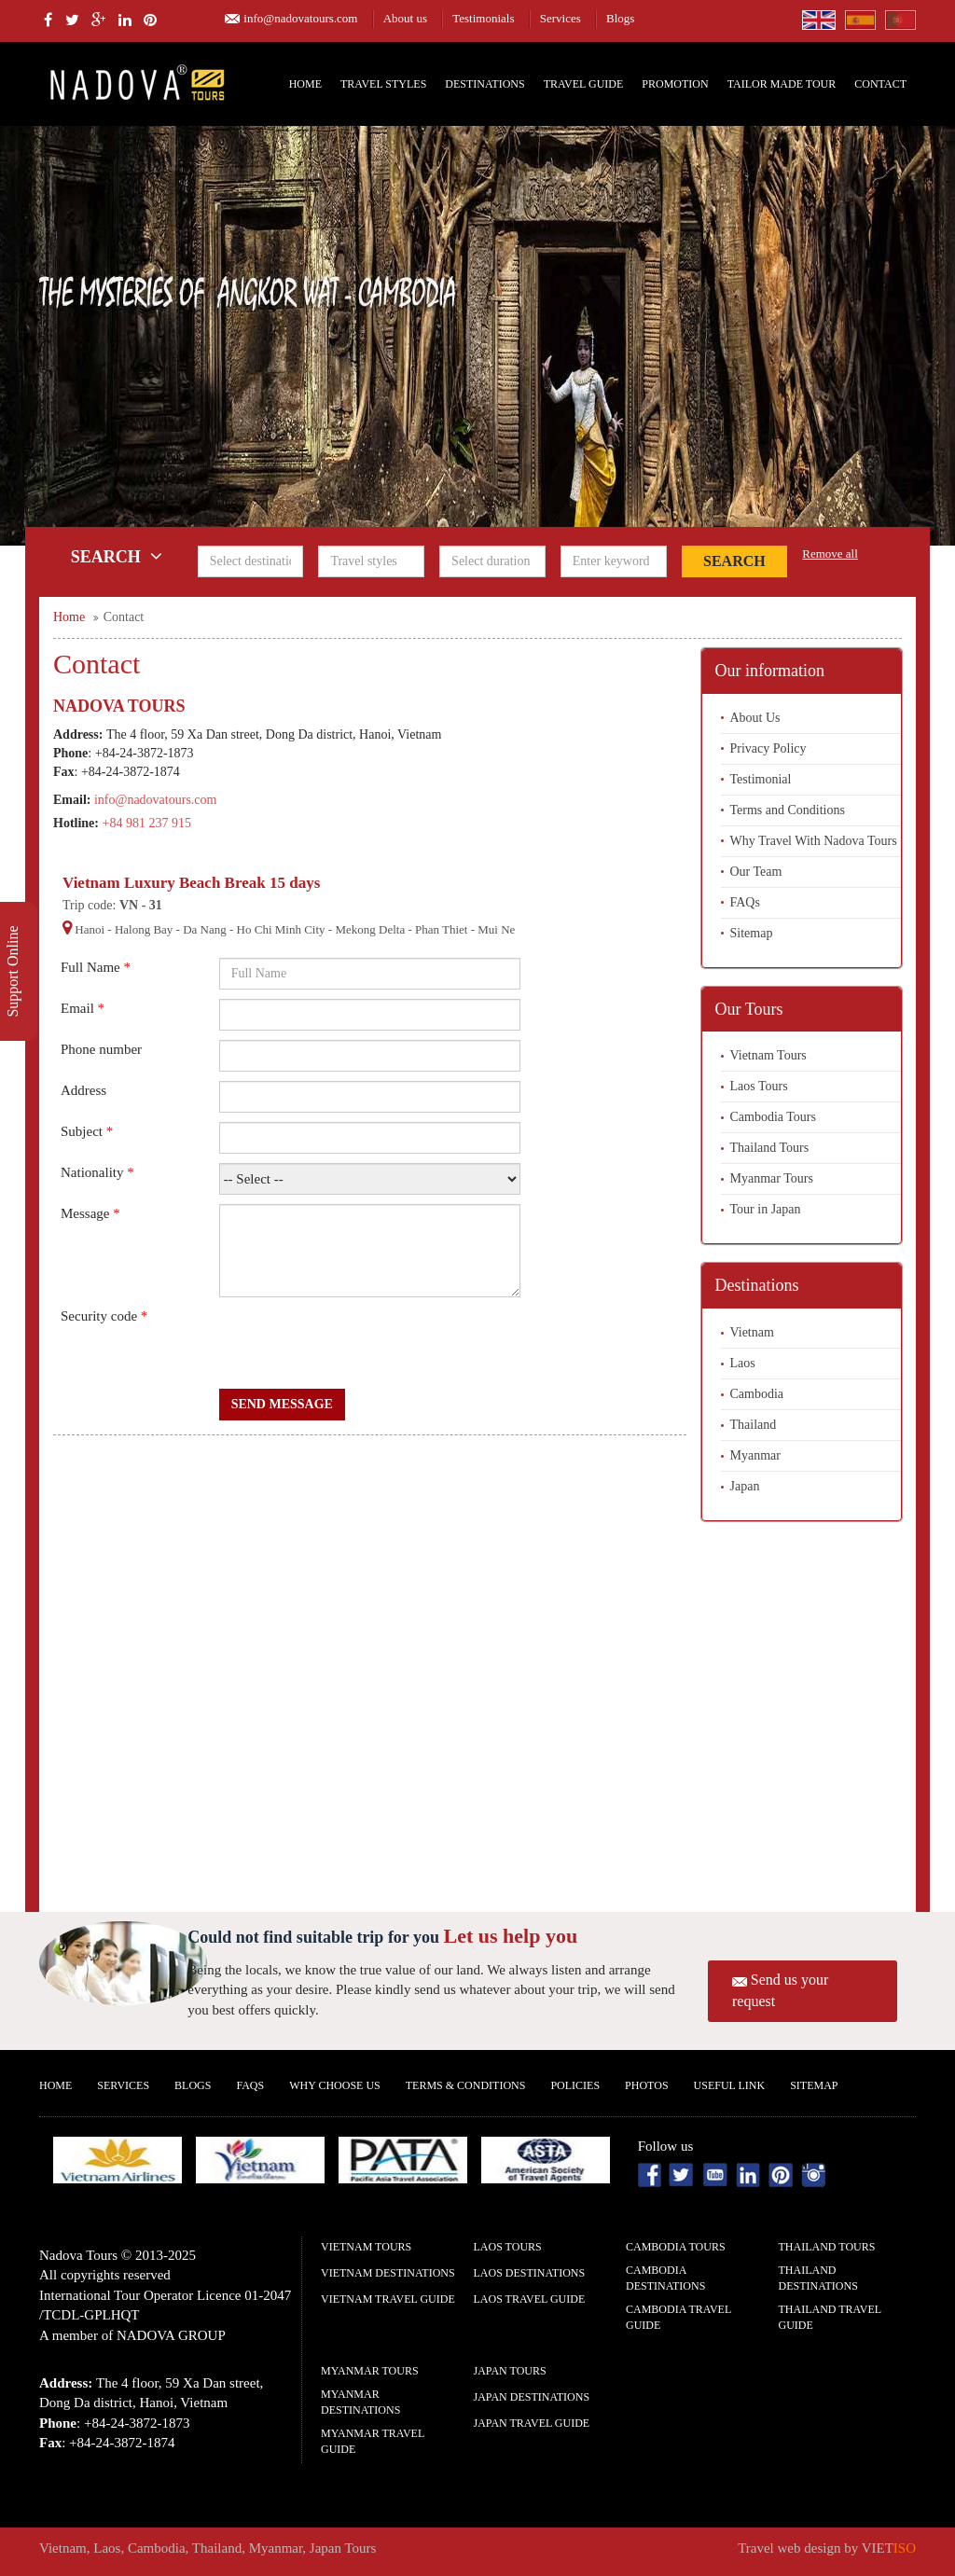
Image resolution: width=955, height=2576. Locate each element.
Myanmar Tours (771, 1178)
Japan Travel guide (532, 2423)
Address (83, 1090)
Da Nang (205, 929)
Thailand (753, 1425)
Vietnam (752, 1332)
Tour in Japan (765, 1209)
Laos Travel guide (530, 2299)
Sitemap (751, 933)
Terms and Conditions (787, 810)
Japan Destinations (532, 2396)
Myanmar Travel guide (372, 2441)
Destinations (484, 83)
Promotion (675, 83)
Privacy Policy (768, 748)
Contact (880, 83)
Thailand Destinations (818, 2278)
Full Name (96, 967)
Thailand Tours (770, 1148)
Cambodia (757, 1394)
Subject (87, 1131)
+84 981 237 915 (147, 823)
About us (405, 18)
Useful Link (730, 2085)
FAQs (745, 902)
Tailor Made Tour (782, 83)
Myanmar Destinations (360, 2402)
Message (90, 1213)
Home (305, 83)
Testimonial (761, 779)
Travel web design (789, 2548)
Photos (646, 2085)
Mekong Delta (370, 929)
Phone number (101, 1049)
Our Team (756, 872)
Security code (104, 1316)
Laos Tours (759, 1086)
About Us (755, 718)
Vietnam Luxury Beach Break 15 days (191, 883)
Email (82, 1008)
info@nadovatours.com (300, 18)
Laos (742, 1363)
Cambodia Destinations (665, 2278)
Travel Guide (584, 83)
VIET (889, 2548)
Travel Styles (383, 83)
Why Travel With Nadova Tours (813, 841)
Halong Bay (144, 929)
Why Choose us (335, 2085)
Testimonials (483, 18)
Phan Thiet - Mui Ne (465, 929)
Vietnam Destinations (388, 2272)
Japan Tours (510, 2370)
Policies (575, 2085)
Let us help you (511, 1935)
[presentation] (361, 1343)
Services (560, 18)
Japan (745, 1486)
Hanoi (89, 929)
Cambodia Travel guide (678, 2317)
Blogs (620, 18)
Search (734, 561)
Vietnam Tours (768, 1055)
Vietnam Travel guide (388, 2299)
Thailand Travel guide (830, 2317)
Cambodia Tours (773, 1117)
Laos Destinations (530, 2272)
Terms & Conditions (466, 2085)
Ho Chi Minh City (281, 929)
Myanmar (755, 1455)
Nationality (97, 1172)
